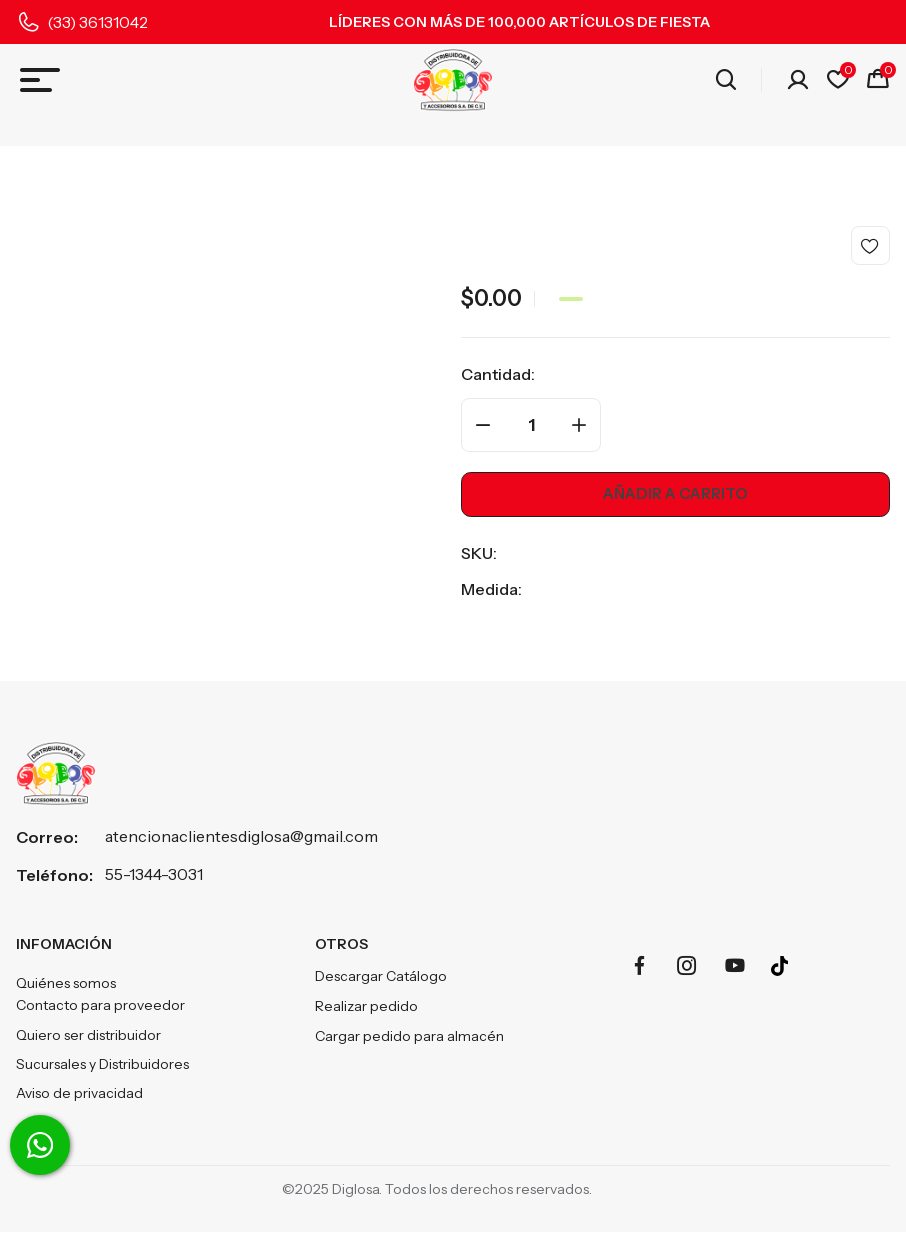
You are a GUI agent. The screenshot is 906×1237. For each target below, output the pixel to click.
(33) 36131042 (97, 22)
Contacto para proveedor (100, 1009)
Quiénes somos (66, 987)
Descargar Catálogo (381, 979)
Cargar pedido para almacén (409, 1039)
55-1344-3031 (154, 876)
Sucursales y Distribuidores (102, 1069)
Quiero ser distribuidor (88, 1039)
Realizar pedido (366, 1009)
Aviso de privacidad (79, 1099)
